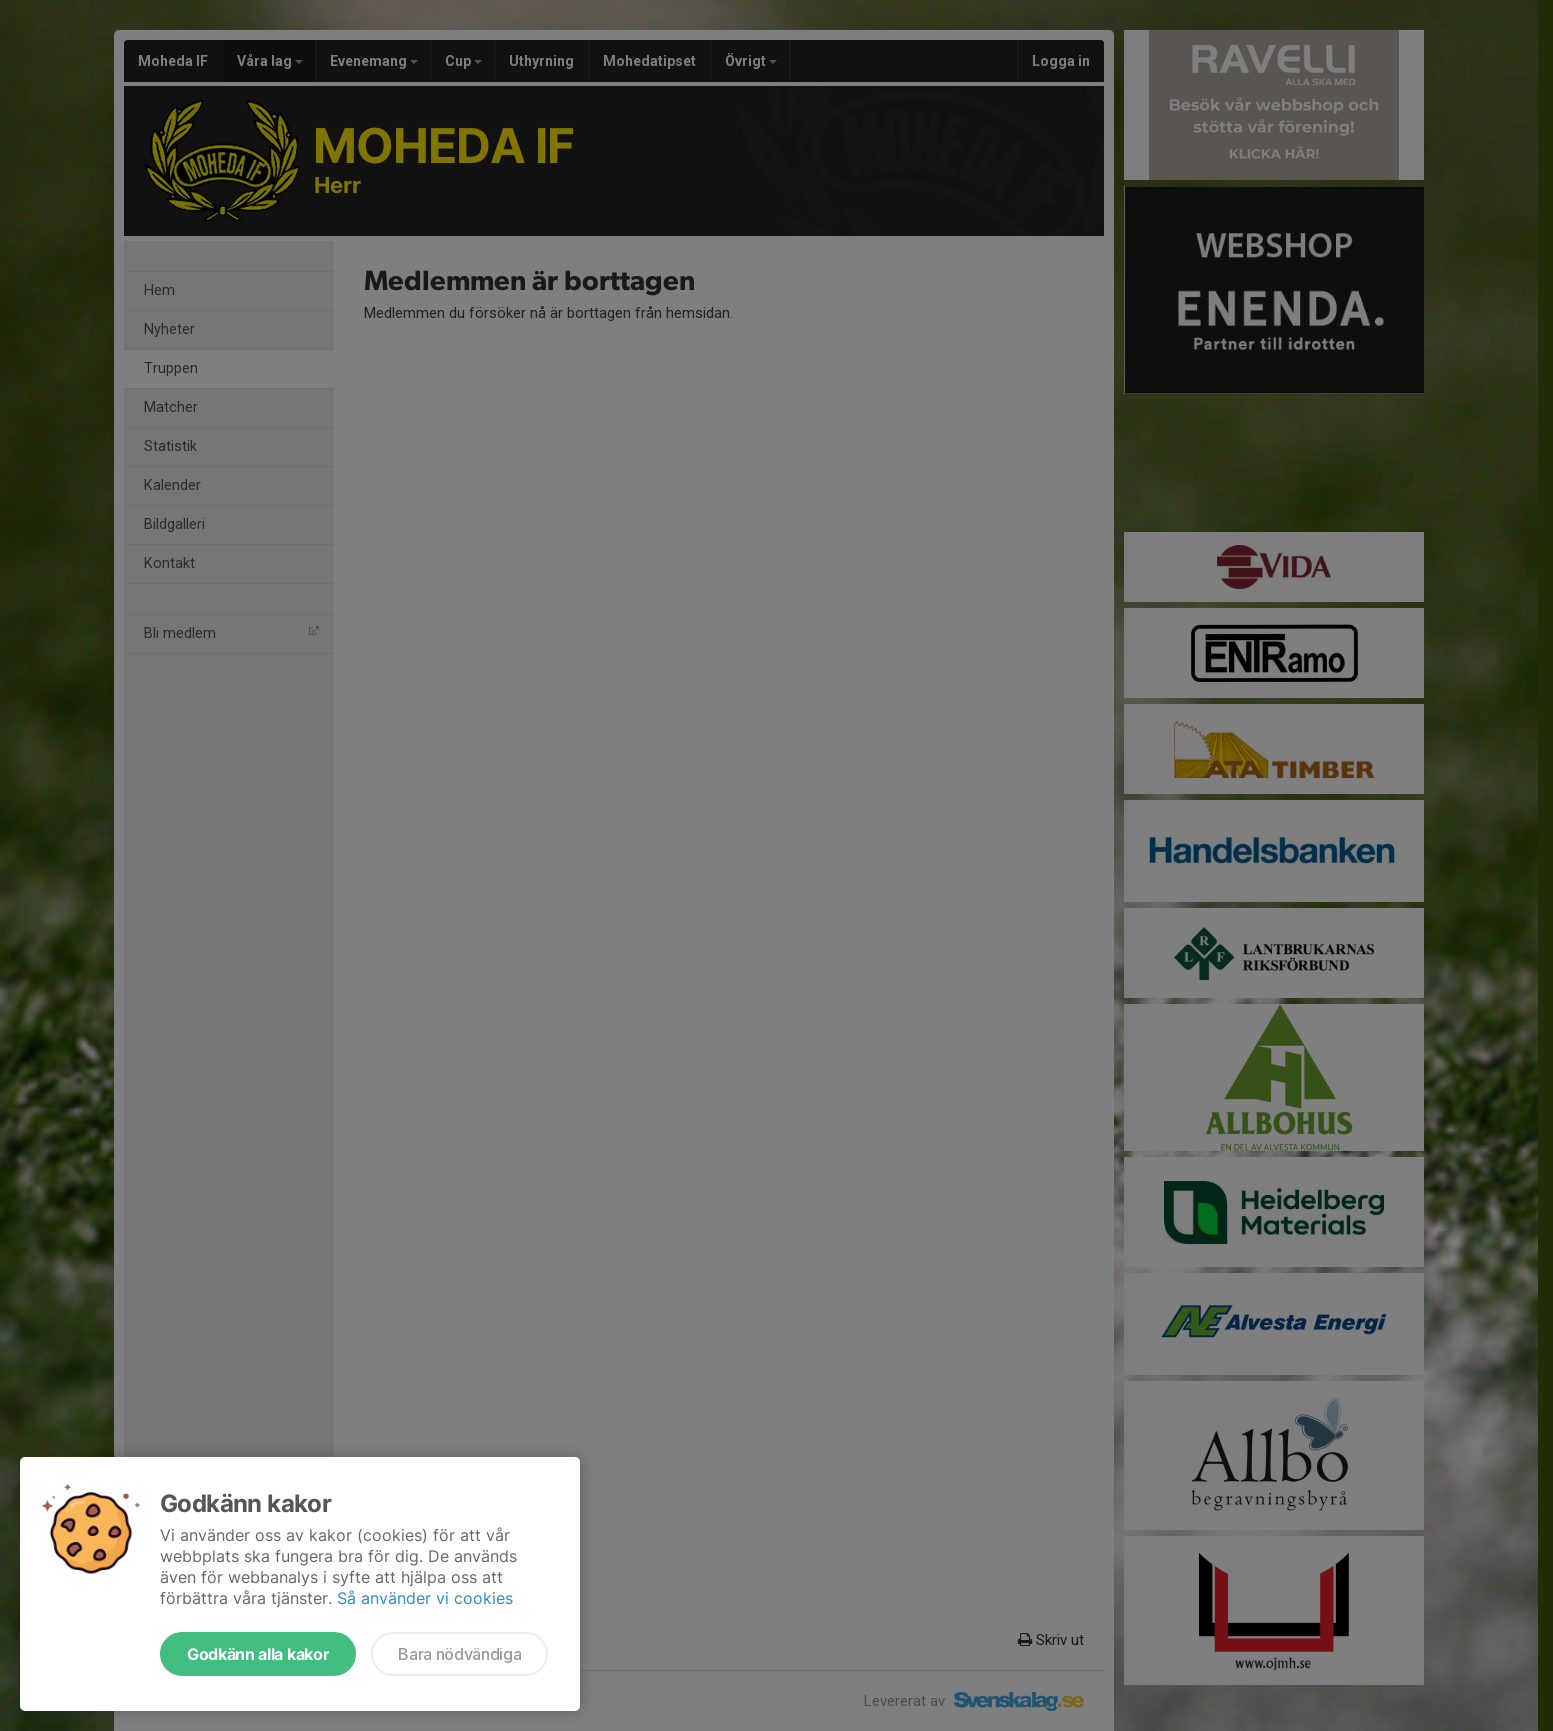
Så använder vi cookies (425, 1598)
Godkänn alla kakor (258, 1654)
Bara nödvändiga (459, 1654)
